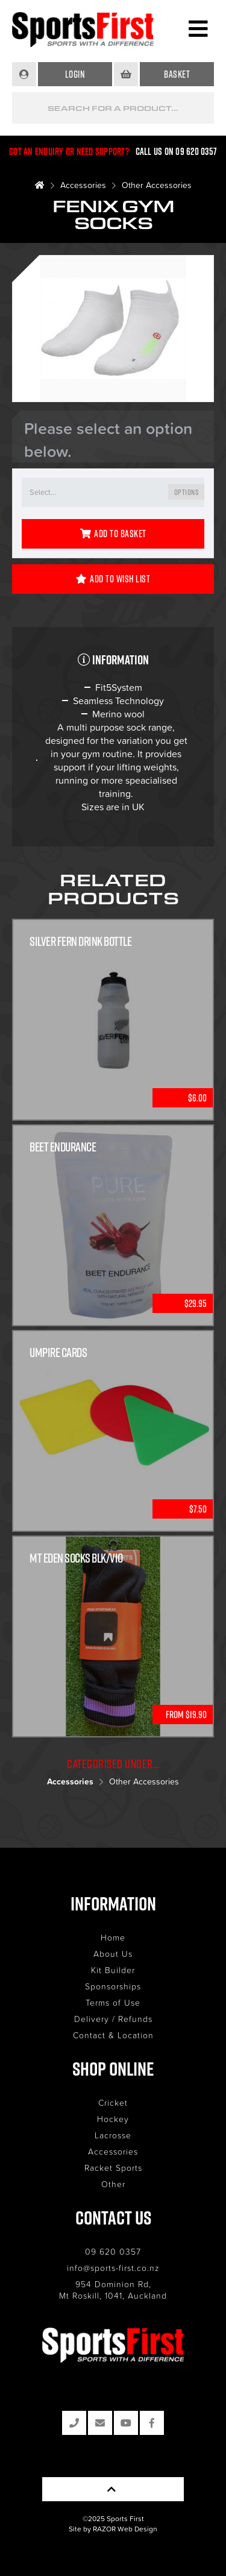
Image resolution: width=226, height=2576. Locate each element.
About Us (113, 1953)
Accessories (83, 185)
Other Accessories (157, 185)
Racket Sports (113, 2167)
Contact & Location (113, 2035)
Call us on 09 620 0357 (177, 151)
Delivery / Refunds (113, 2018)
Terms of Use (113, 2002)
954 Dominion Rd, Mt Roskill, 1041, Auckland (113, 2289)
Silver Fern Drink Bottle (80, 941)
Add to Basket (113, 533)
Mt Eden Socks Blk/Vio (76, 1558)
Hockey (113, 2118)
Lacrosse (113, 2135)
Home (113, 1937)
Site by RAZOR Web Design (113, 2529)
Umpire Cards (58, 1352)
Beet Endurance (63, 1147)
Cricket (113, 2102)
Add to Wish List (113, 578)
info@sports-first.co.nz (113, 2267)
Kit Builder (113, 1970)
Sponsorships (113, 1986)
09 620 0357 (113, 2251)
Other (113, 2184)
